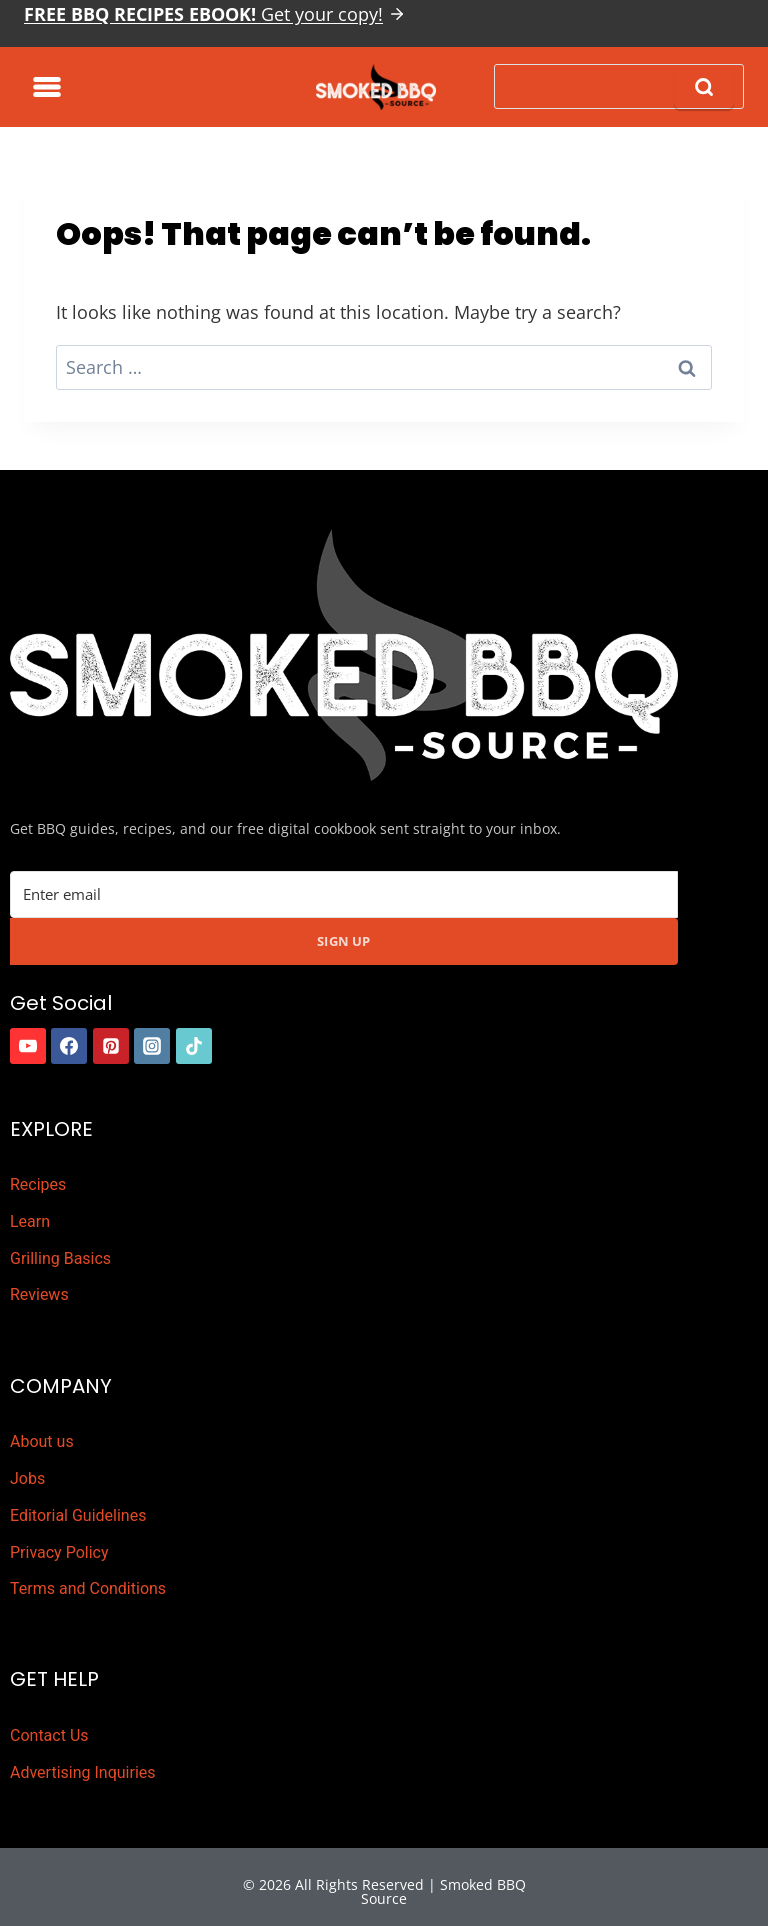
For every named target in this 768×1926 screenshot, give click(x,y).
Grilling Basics (60, 1258)
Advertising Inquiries (83, 1772)
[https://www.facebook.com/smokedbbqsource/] (69, 1046)
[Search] (619, 86)
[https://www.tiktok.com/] (194, 1046)
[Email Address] (344, 894)
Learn (30, 1221)
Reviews (39, 1294)
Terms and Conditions (88, 1588)
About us (42, 1441)
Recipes (38, 1184)
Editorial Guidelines (78, 1515)
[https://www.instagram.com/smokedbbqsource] (152, 1046)
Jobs (27, 1478)
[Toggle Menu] (47, 87)
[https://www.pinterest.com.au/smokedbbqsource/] (111, 1046)
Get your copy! (203, 14)
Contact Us (49, 1735)
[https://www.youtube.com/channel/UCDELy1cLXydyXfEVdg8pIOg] (28, 1046)
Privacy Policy (59, 1552)
